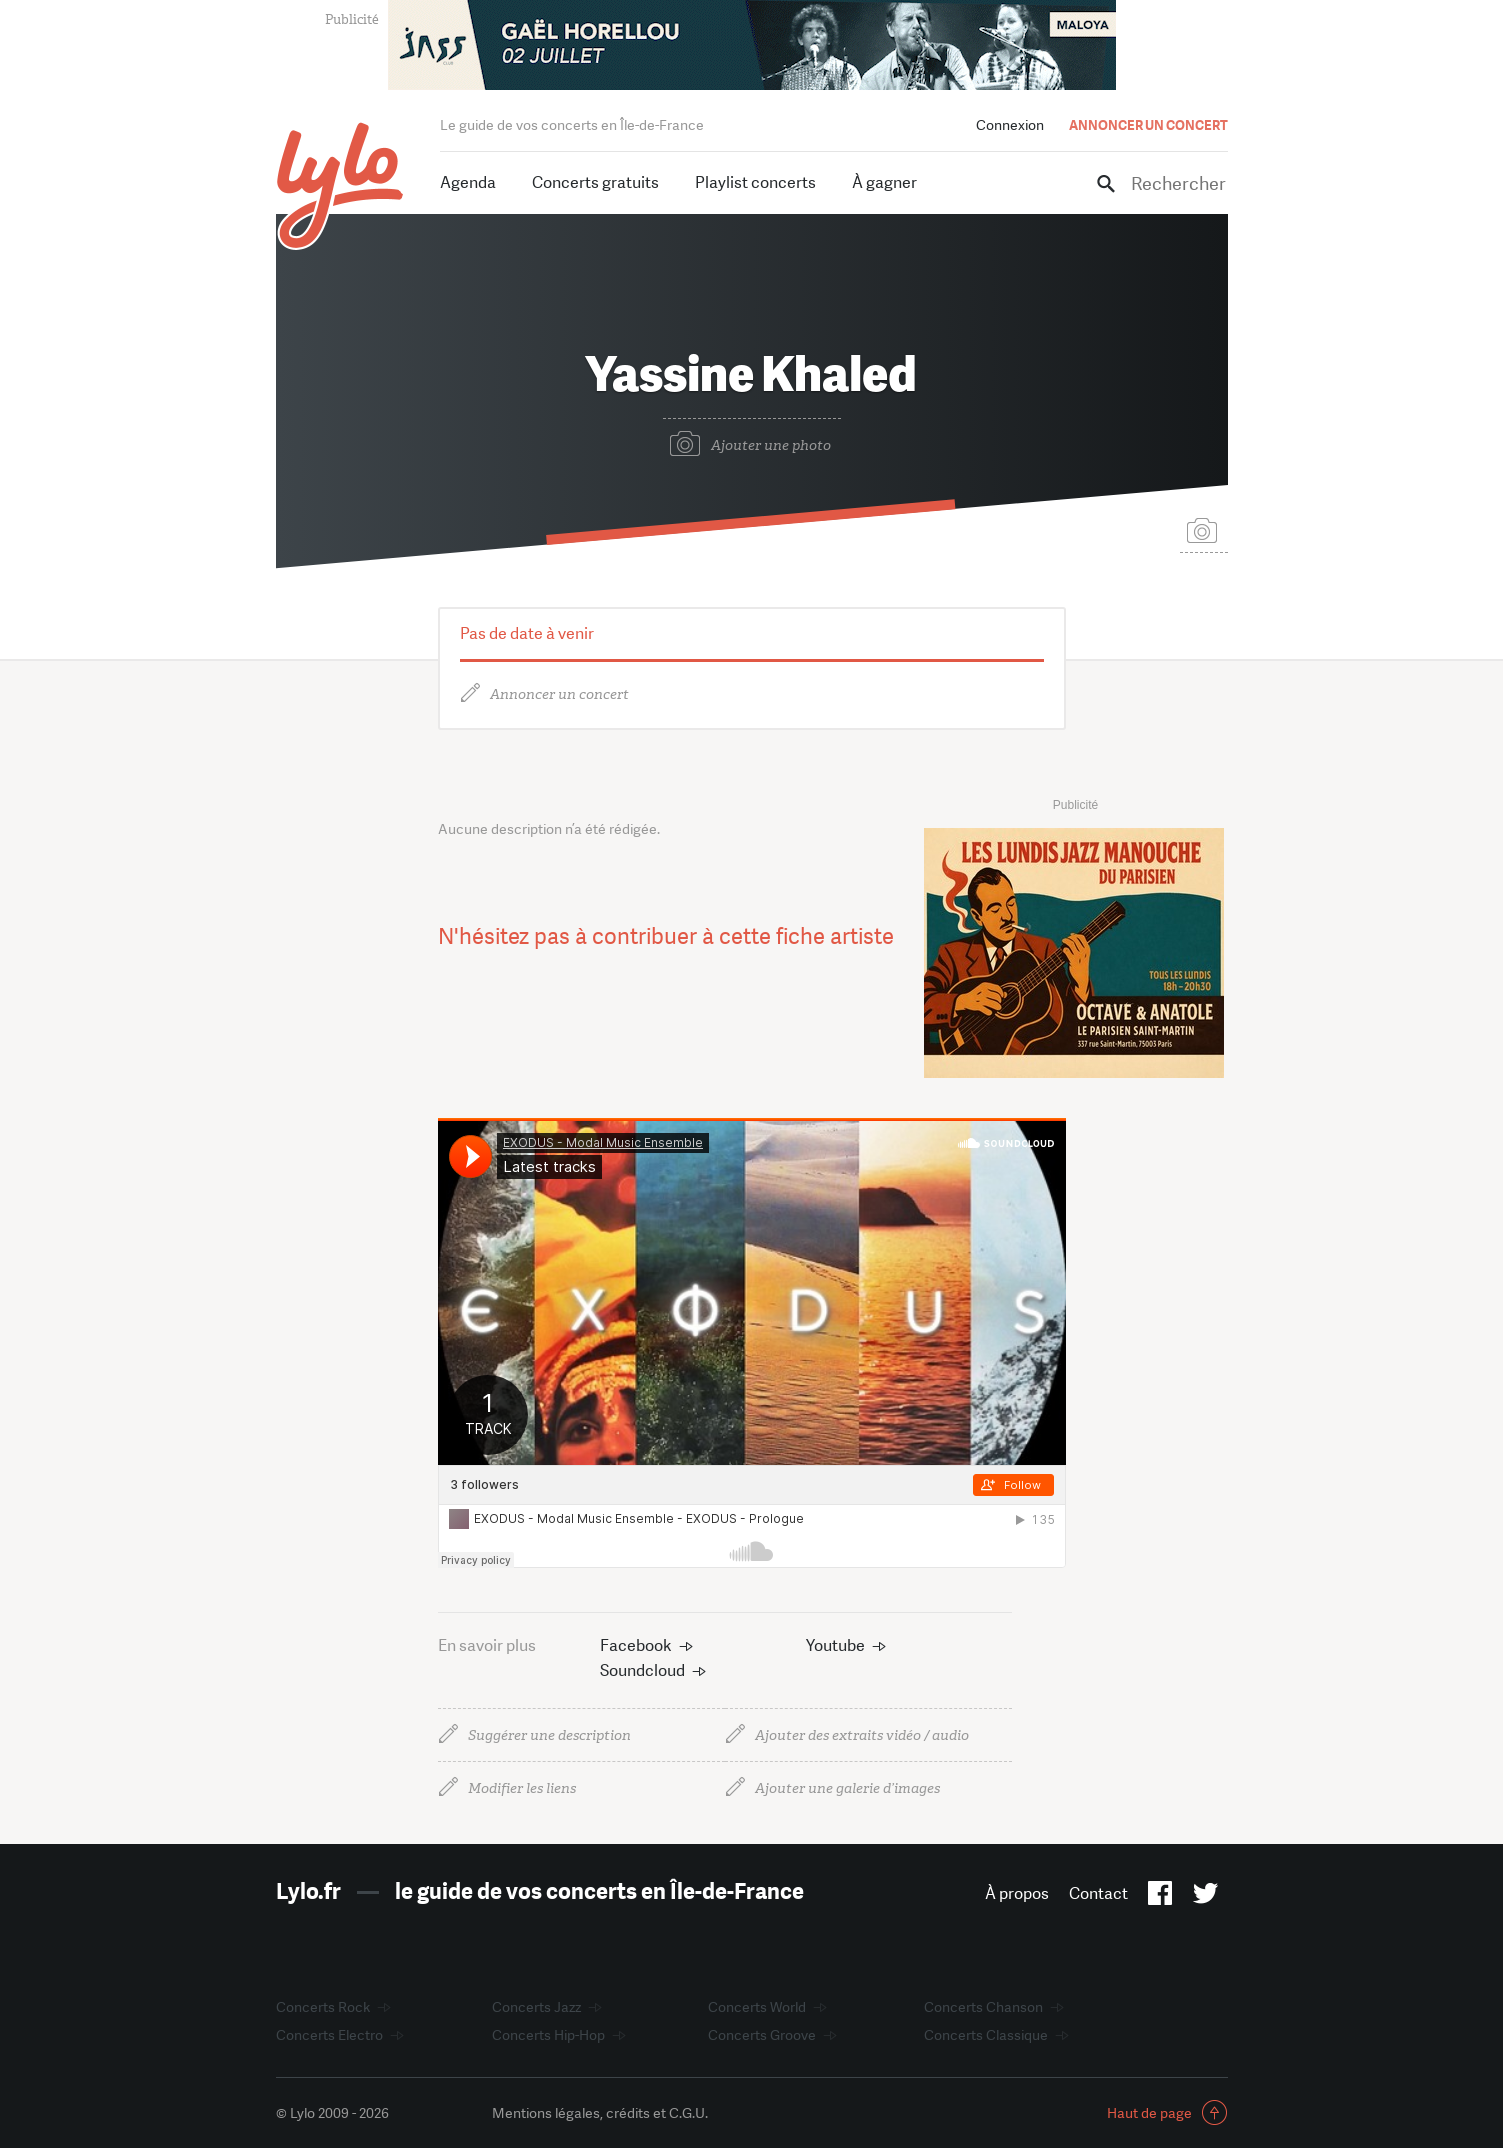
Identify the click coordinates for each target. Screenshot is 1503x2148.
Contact (1098, 1893)
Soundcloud (642, 1670)
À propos (1017, 1893)
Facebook (636, 1645)
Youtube (835, 1645)
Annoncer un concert (559, 694)
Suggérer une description (549, 1735)
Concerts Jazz (536, 2007)
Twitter (1205, 1897)
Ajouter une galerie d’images (847, 1788)
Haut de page (1149, 2113)
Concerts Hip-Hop (548, 2035)
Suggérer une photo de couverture (1204, 529)
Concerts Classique (986, 2035)
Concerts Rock (323, 2007)
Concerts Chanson (983, 2007)
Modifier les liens (522, 1788)
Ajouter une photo (771, 445)
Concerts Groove (762, 2035)
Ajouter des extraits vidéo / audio (862, 1735)
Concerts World (757, 2007)
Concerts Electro (329, 2035)
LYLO (340, 185)
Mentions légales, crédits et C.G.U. (600, 2113)
